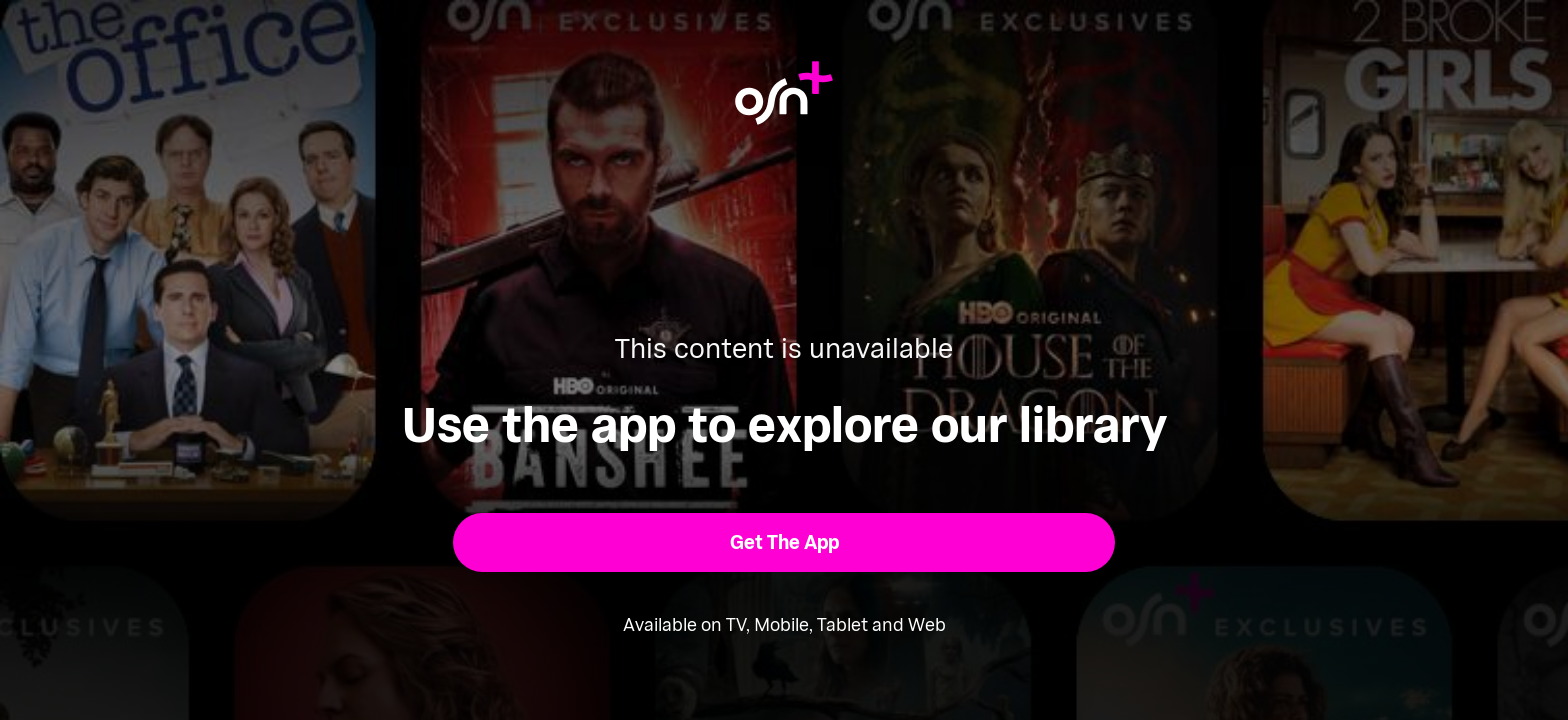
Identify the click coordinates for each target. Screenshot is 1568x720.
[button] (784, 542)
